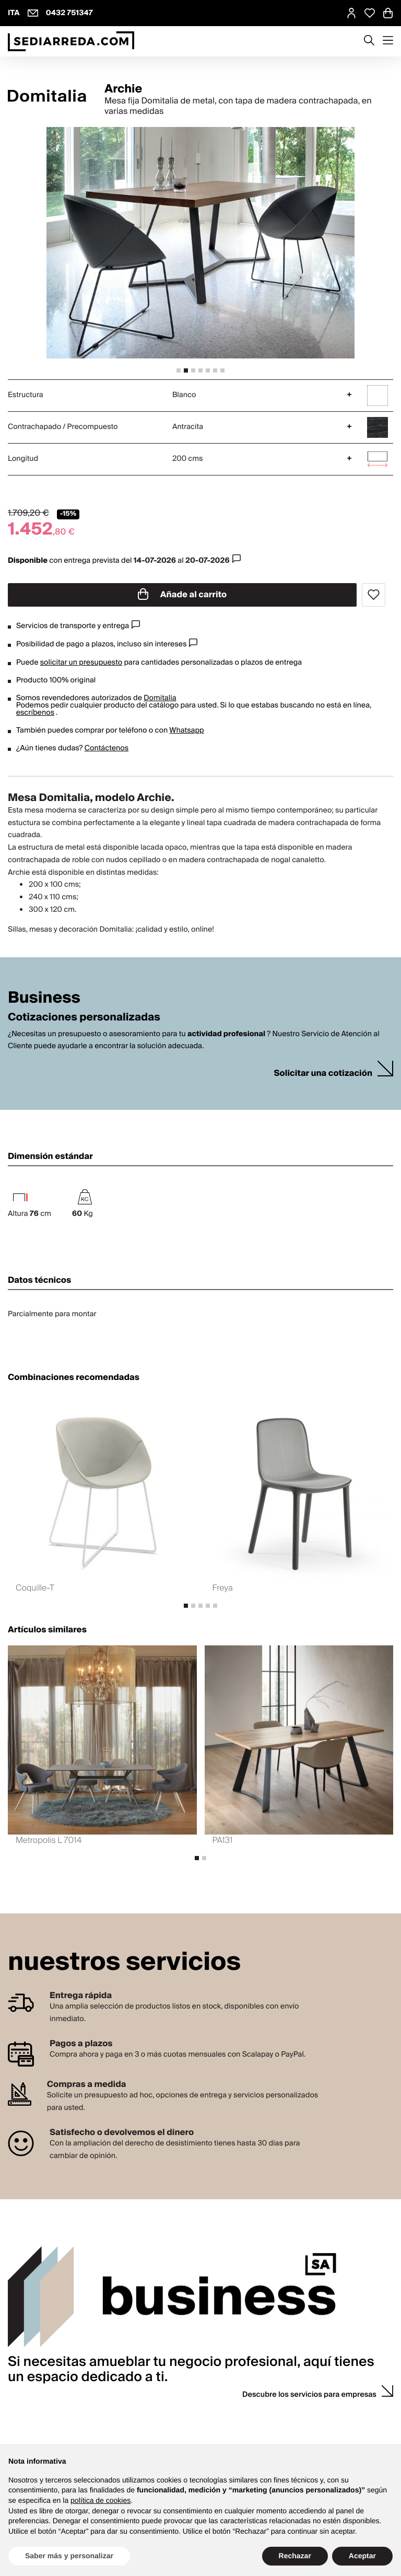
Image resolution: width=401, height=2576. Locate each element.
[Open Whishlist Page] (369, 13)
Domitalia (160, 698)
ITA (14, 13)
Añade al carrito (182, 594)
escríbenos (35, 712)
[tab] (178, 370)
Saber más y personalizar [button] (69, 2555)
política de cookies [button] (100, 2500)
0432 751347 (69, 13)
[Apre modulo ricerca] (369, 41)
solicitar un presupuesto (81, 662)
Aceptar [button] (362, 2555)
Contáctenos (106, 748)
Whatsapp (186, 730)
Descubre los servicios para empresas (309, 2394)
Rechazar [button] (295, 2555)
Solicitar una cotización (323, 1073)
